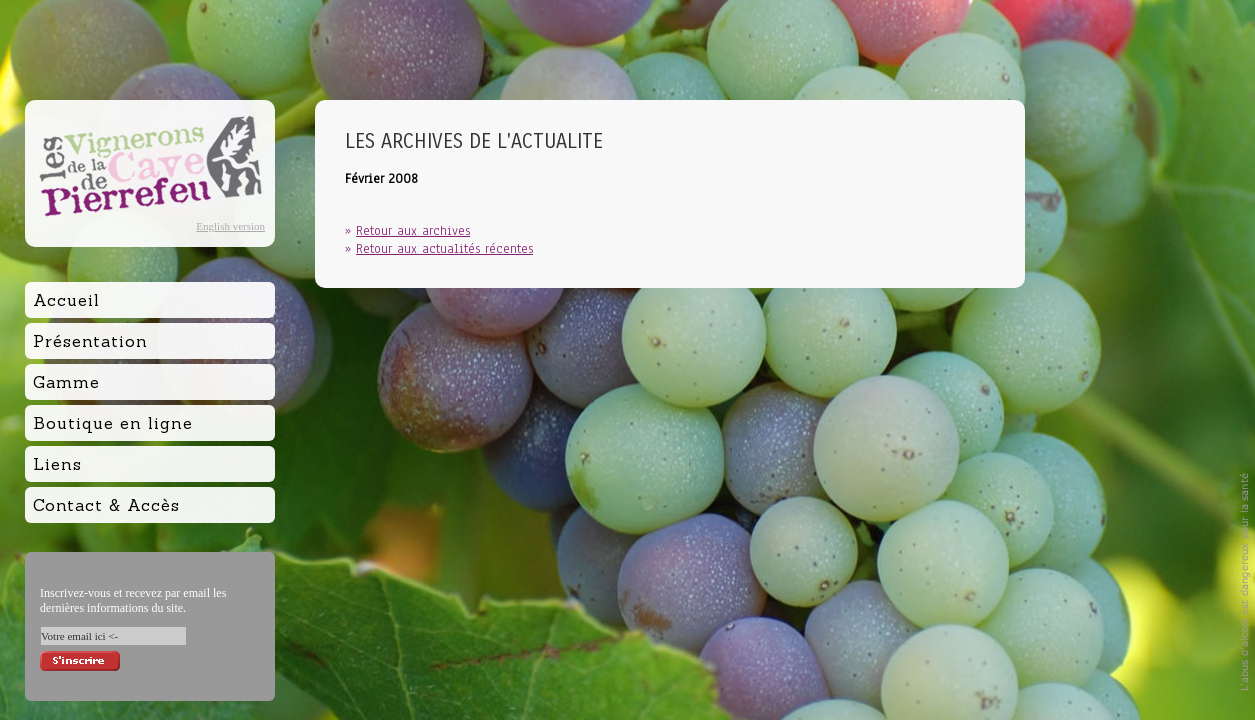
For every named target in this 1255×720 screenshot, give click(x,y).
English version (230, 226)
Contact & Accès (106, 505)
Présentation (90, 341)
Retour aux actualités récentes (444, 249)
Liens (57, 464)
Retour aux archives (413, 231)
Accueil (66, 300)
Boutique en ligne (113, 423)
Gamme (66, 382)
